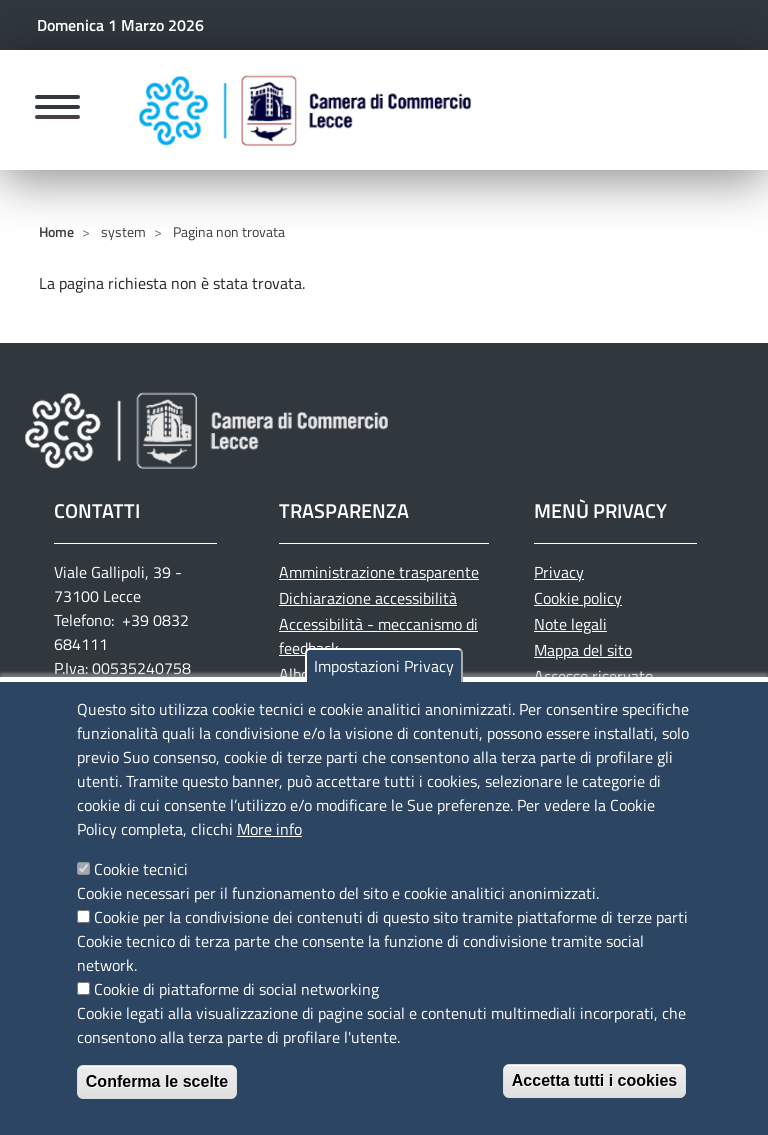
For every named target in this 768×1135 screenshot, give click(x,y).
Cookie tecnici (141, 890)
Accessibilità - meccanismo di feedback (378, 636)
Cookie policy (578, 598)
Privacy (559, 572)
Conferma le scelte (157, 1102)
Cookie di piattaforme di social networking (236, 1010)
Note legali (570, 624)
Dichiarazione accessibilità (368, 598)
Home (56, 231)
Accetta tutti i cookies (594, 1101)
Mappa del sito (583, 650)
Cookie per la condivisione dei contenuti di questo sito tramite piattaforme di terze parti (391, 938)
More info (269, 850)
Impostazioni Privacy (384, 687)
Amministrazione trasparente (379, 572)
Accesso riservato (593, 676)
